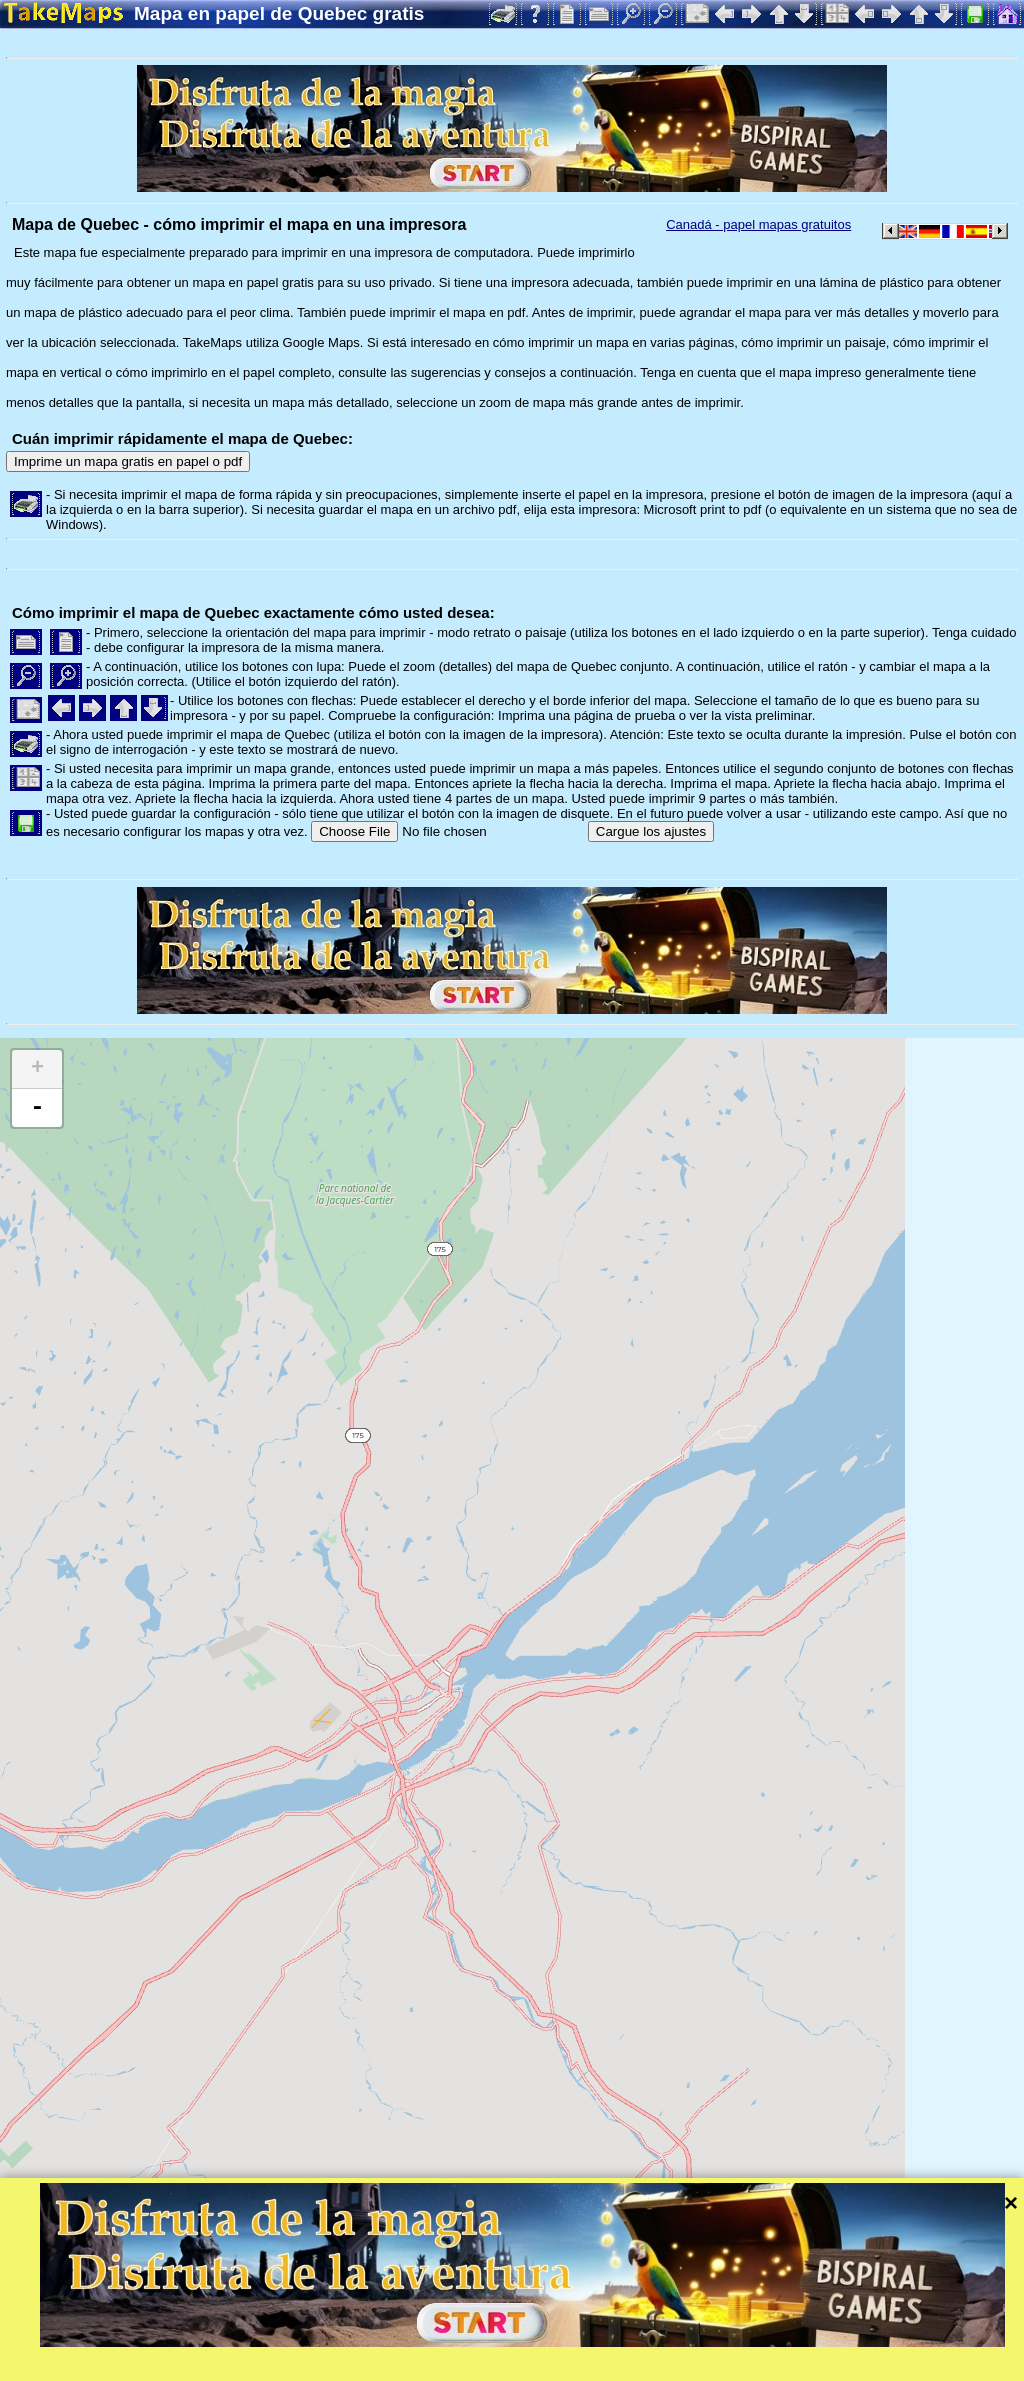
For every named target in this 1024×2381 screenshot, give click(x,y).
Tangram (694, 2339)
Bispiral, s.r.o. (206, 2365)
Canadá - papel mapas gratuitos (758, 224)
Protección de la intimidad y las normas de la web (497, 2365)
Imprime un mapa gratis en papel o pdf (128, 461)
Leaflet (627, 2339)
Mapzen (870, 2339)
